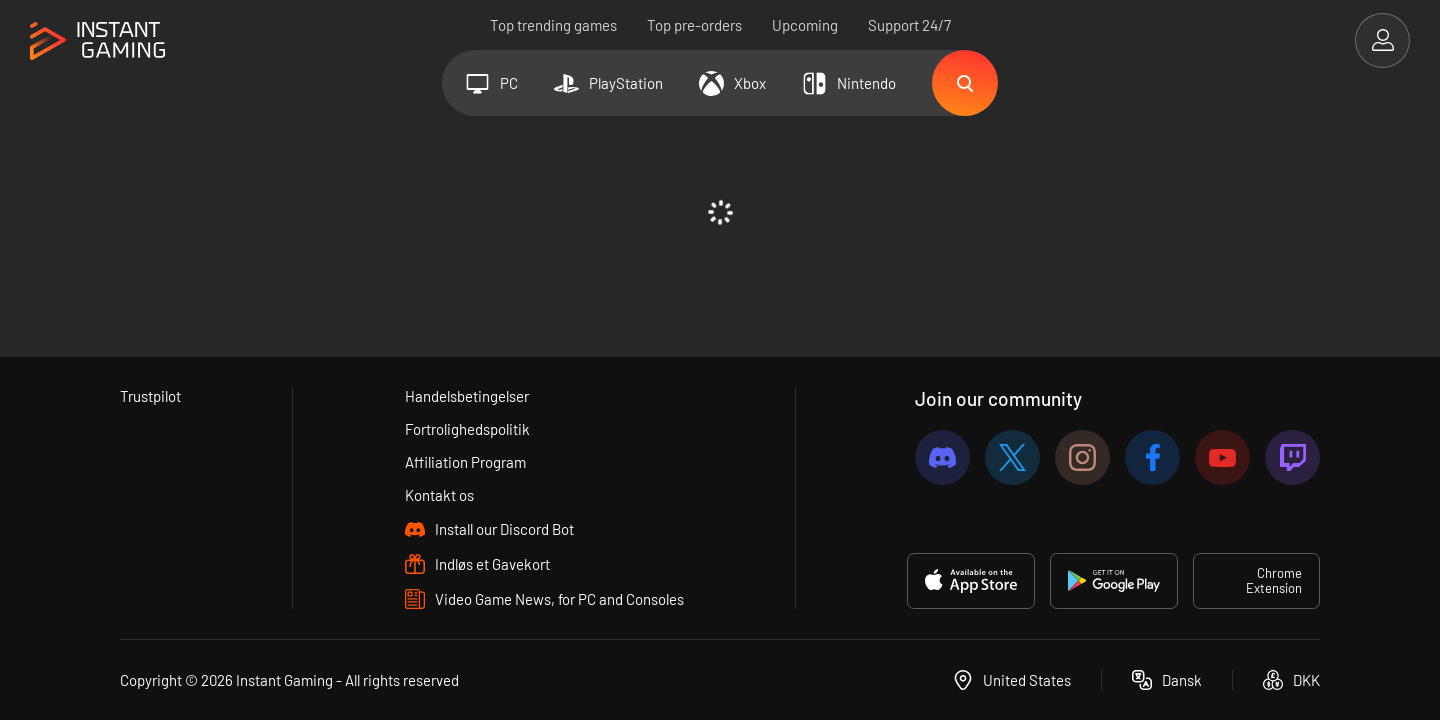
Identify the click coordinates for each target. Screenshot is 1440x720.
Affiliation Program (465, 462)
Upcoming (805, 25)
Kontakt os (439, 495)
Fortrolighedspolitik (467, 429)
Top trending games (553, 25)
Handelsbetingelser (467, 396)
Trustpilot (150, 396)
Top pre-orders (694, 25)
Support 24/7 (909, 25)
